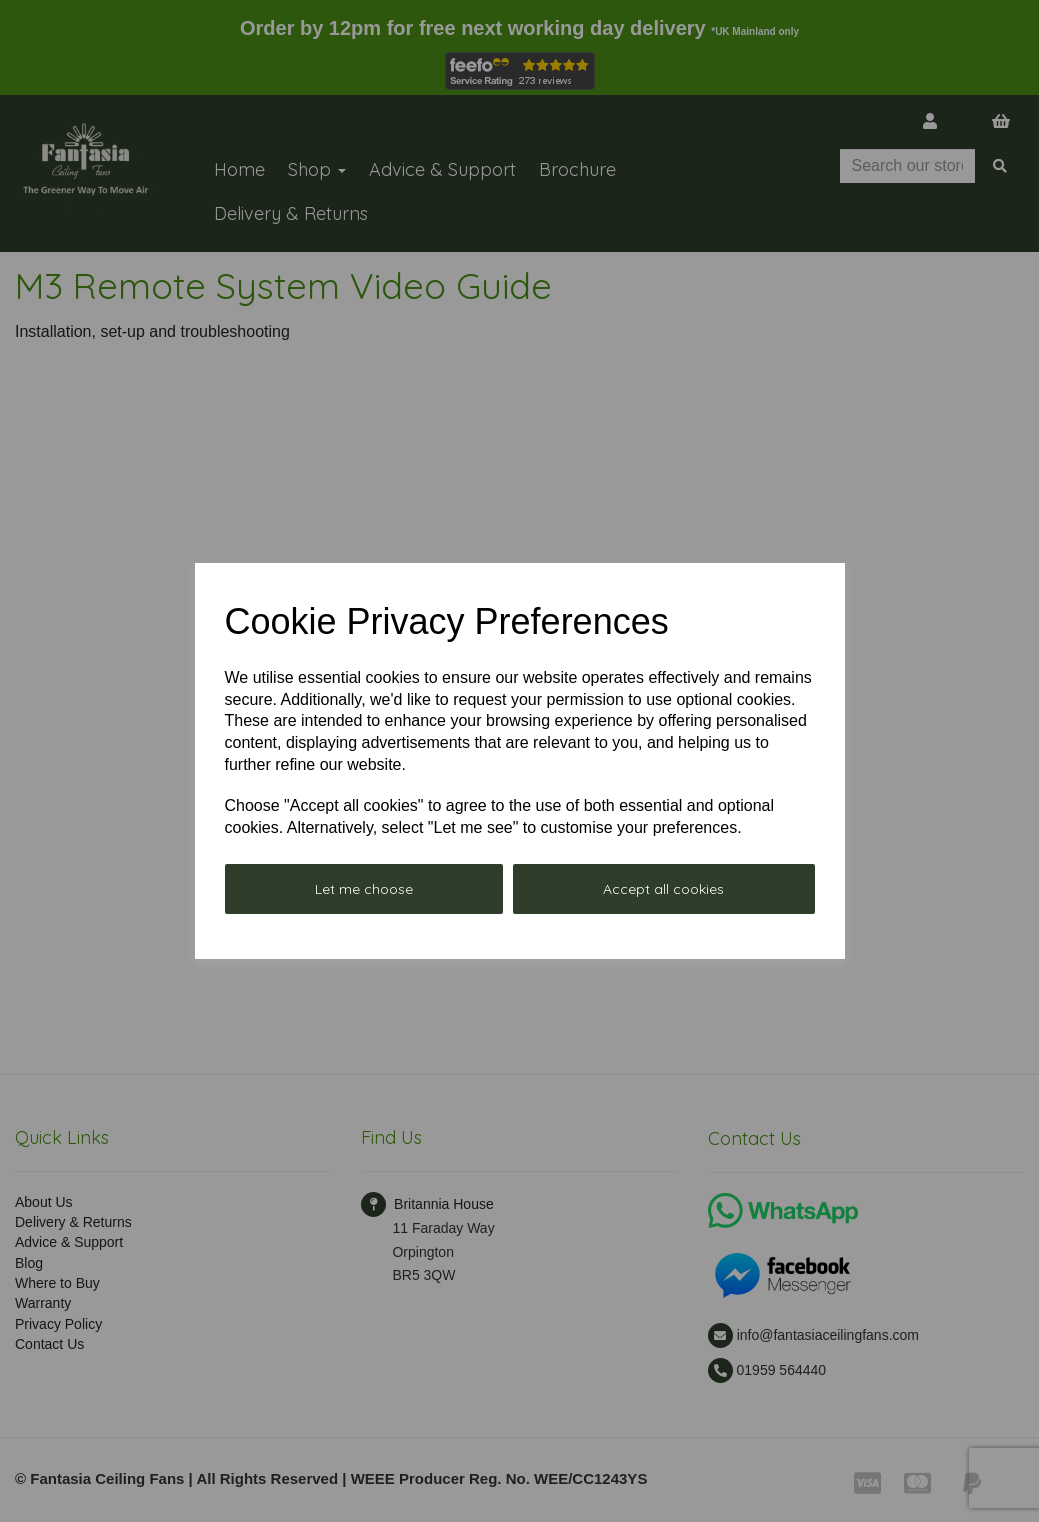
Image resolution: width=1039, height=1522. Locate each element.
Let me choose (364, 889)
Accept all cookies (663, 889)
